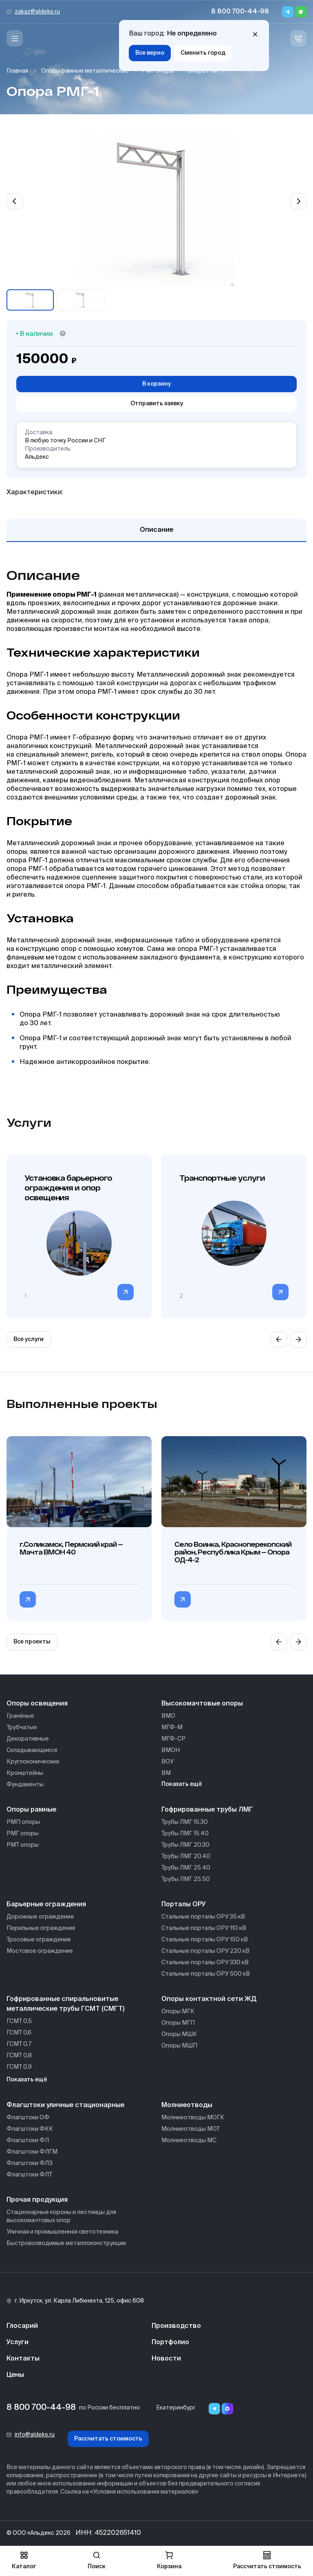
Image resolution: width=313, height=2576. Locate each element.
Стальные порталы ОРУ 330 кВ (205, 1962)
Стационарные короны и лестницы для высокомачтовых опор (61, 2216)
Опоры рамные (31, 1810)
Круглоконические (33, 1762)
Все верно (149, 53)
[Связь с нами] (298, 38)
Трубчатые (22, 1727)
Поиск (97, 2560)
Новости (166, 2359)
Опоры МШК (179, 2034)
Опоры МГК (177, 2011)
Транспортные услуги (222, 1177)
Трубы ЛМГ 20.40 (185, 1856)
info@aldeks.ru (35, 2435)
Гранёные (20, 1716)
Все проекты (32, 1642)
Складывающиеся (32, 1750)
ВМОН (170, 1750)
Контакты (23, 2359)
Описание (156, 530)
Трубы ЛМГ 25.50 (185, 1879)
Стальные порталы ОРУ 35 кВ (203, 1917)
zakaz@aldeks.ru (37, 12)
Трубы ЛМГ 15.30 (184, 1822)
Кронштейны (25, 1773)
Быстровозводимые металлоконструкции (66, 2243)
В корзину (156, 384)
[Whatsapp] (300, 12)
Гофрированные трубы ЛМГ (207, 1810)
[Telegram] (287, 12)
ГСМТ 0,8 (19, 2056)
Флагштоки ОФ (28, 2118)
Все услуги (28, 1339)
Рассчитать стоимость (108, 2439)
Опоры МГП (178, 2023)
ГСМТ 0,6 (19, 2033)
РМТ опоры (23, 1845)
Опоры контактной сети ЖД (208, 1999)
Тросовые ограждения (39, 1940)
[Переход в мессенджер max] (227, 2408)
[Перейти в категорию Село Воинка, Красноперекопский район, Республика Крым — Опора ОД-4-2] (182, 1599)
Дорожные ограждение (40, 1917)
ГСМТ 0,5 (19, 2021)
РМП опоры (23, 1822)
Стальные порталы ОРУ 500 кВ (205, 1974)
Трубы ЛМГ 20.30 (185, 1845)
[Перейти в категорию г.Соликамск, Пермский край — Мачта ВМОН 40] (28, 1599)
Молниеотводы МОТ (190, 2129)
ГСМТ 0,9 (19, 2067)
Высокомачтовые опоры (202, 1704)
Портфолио (170, 2342)
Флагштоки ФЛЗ (30, 2163)
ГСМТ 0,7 (19, 2044)
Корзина (169, 2560)
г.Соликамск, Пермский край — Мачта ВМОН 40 (71, 1548)
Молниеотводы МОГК (192, 2118)
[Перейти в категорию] (125, 1292)
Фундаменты (25, 1785)
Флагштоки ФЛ (28, 2140)
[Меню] (15, 38)
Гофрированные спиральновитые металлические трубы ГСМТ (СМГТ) (65, 2004)
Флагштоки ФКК (30, 2129)
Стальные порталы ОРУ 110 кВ (203, 1928)
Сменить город (203, 53)
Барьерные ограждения (46, 1904)
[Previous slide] (15, 201)
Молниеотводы (186, 2105)
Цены (15, 2375)
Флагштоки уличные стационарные (65, 2105)
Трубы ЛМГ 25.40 (185, 1868)
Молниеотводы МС (188, 2140)
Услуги (18, 2342)
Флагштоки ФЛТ (29, 2175)
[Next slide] (298, 201)
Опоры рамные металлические (85, 71)
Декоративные (28, 1739)
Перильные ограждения (41, 1928)
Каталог (24, 2560)
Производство (176, 2326)
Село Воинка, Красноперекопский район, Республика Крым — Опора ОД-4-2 (232, 1551)
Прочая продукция (37, 2200)
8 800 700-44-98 (240, 12)
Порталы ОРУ (183, 1904)
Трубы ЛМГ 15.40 (185, 1834)
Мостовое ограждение (40, 1951)
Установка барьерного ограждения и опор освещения (68, 1187)
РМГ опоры (158, 71)
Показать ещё (181, 1784)
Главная (17, 71)
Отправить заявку (156, 403)
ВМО (168, 1716)
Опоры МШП (179, 2046)
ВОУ (167, 1762)
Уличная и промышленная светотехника (62, 2232)
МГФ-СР (173, 1739)
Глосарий (22, 2326)
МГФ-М (172, 1727)
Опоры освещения (37, 1704)
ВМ (166, 1773)
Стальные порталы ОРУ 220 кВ (205, 1951)
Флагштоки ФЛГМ (32, 2152)
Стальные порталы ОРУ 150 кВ (204, 1940)
